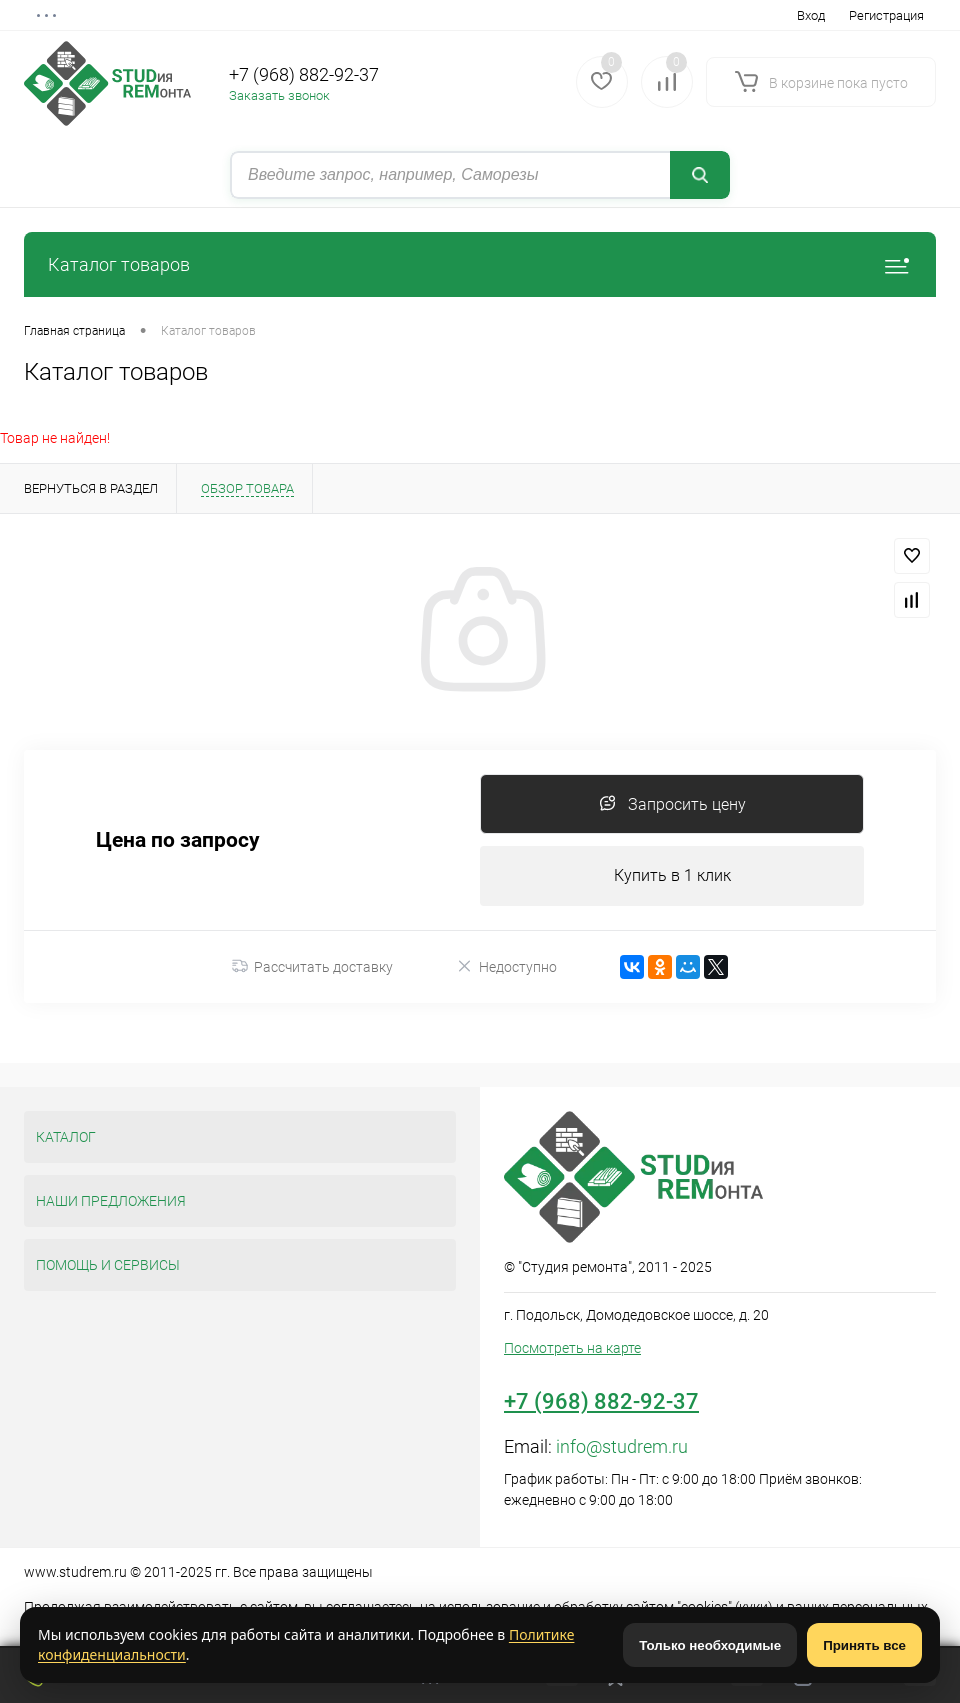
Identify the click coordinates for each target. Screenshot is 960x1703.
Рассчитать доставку (312, 967)
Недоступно (506, 966)
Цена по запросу (178, 840)
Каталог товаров (480, 264)
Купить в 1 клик (672, 875)
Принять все (864, 1645)
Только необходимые (710, 1645)
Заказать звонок (279, 95)
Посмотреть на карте (572, 1348)
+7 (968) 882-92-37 (304, 74)
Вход (811, 15)
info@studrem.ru (622, 1446)
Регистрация (886, 15)
